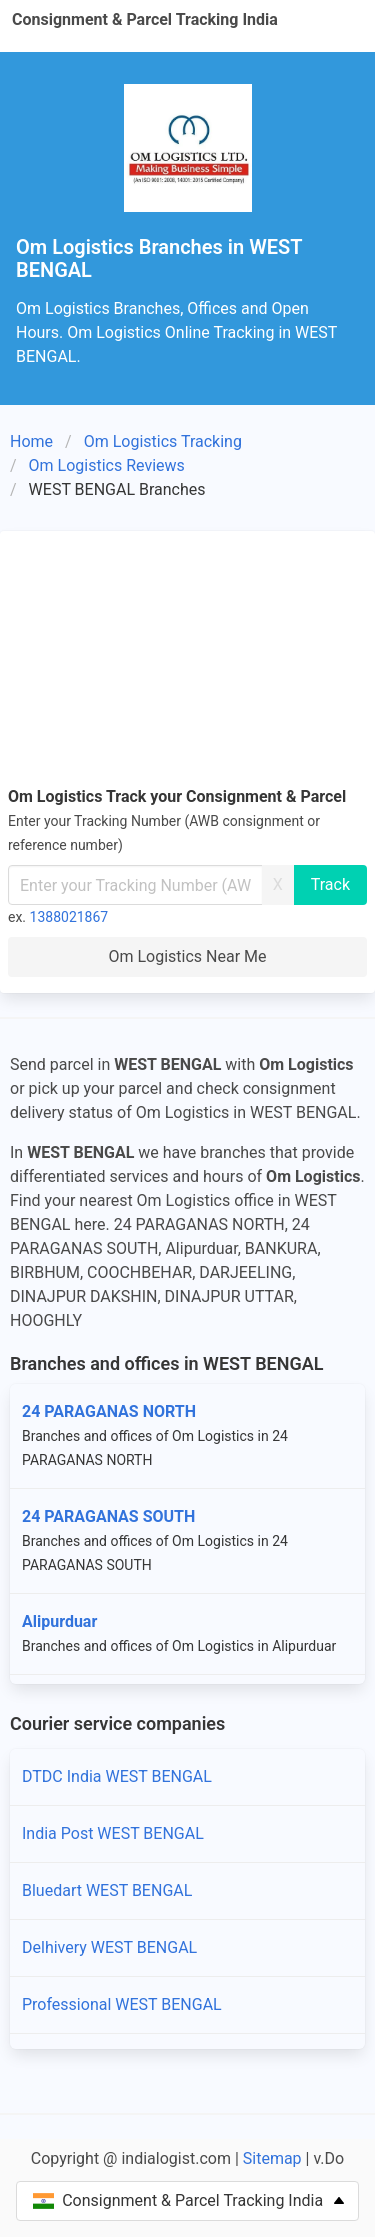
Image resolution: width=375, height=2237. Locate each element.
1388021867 (69, 917)
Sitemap (272, 2158)
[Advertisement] (187, 662)
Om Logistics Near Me (187, 956)
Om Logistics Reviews (107, 465)
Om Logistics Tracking (163, 441)
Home (31, 441)
